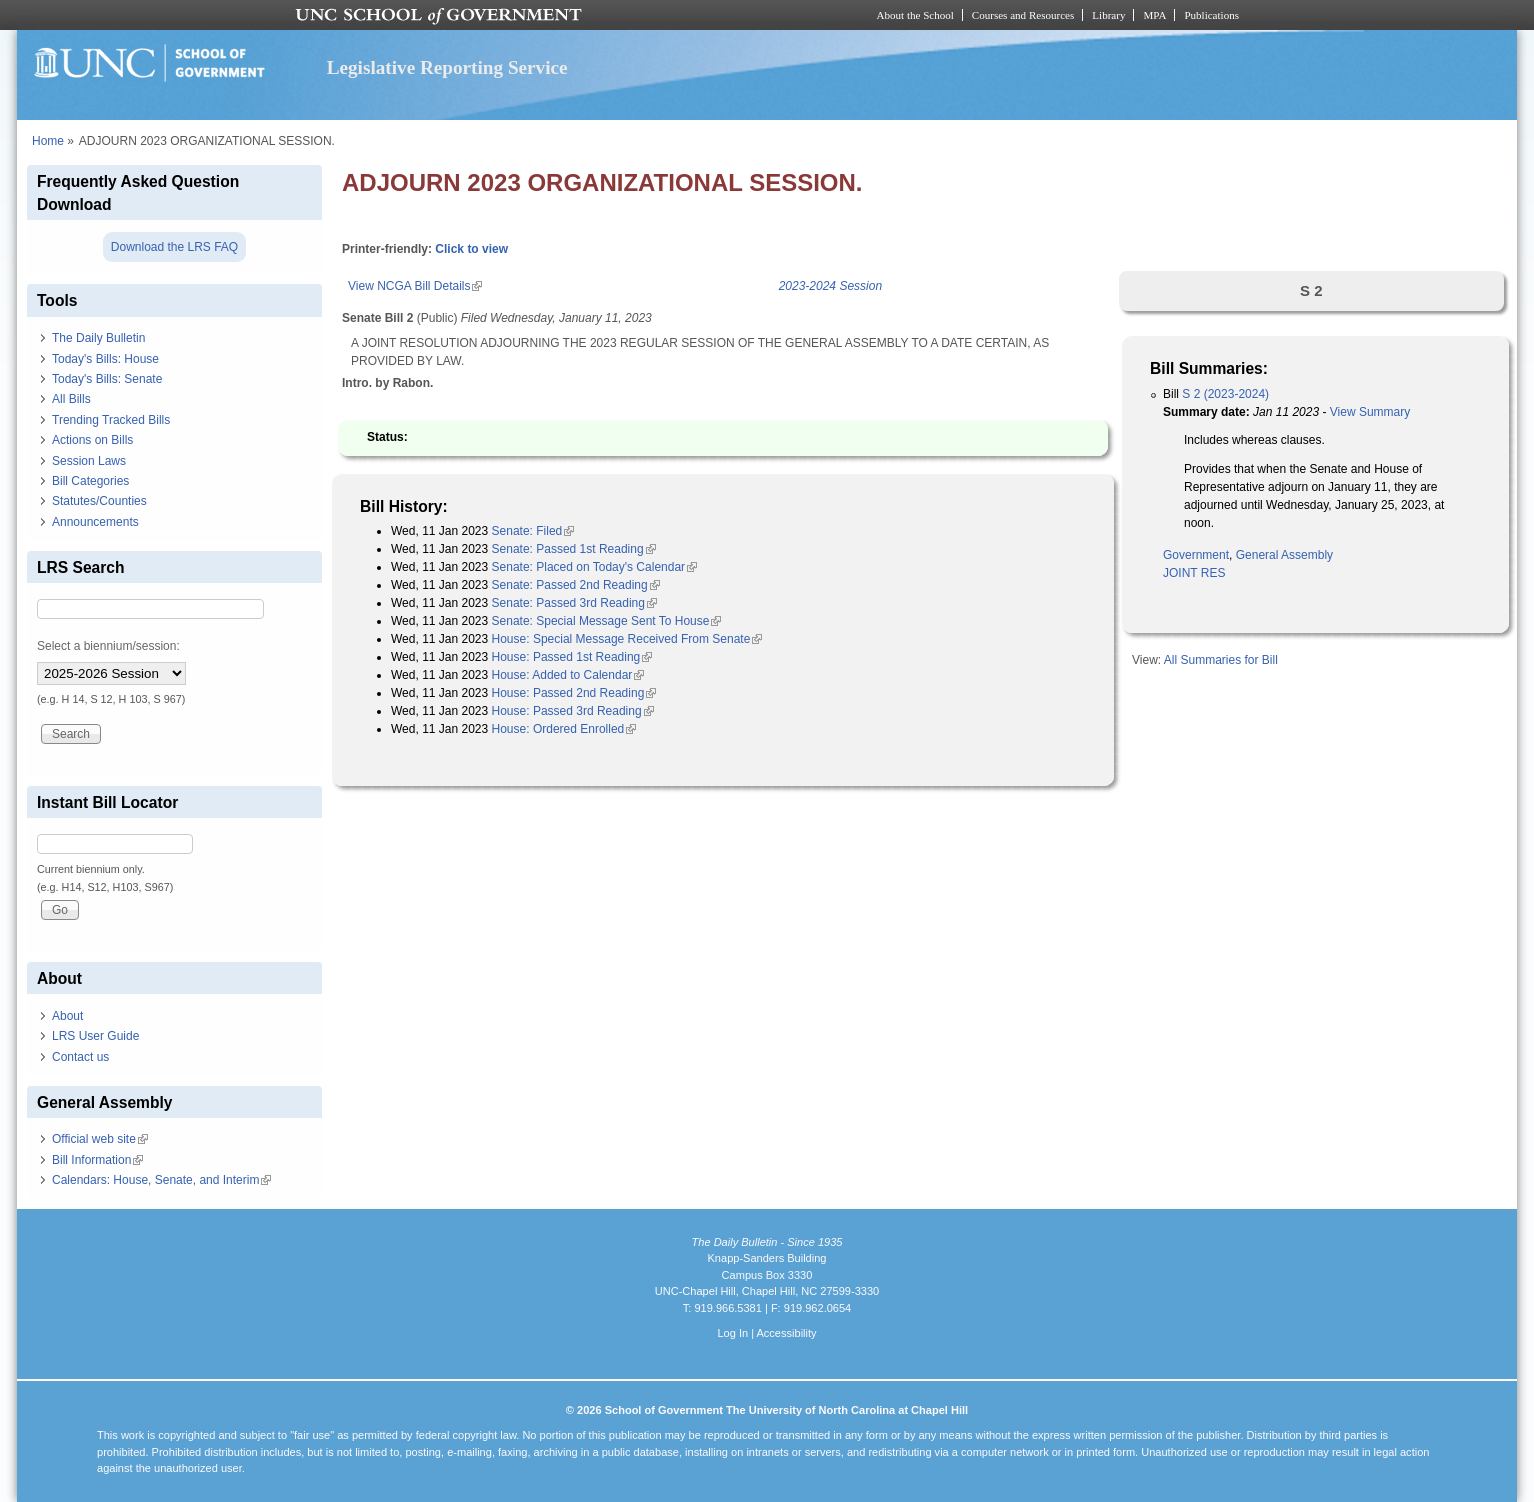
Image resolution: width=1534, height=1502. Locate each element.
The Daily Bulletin (98, 338)
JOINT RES (1194, 573)
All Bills (71, 399)
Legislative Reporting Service (447, 67)
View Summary (1370, 412)
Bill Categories (90, 481)
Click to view (471, 249)
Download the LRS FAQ (174, 247)
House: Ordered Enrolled (564, 729)
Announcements (95, 522)
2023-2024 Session (830, 286)
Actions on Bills (92, 440)
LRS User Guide (95, 1036)
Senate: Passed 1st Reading (574, 549)
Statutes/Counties (99, 501)
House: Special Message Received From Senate (627, 639)
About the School (915, 15)
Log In (732, 1333)
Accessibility (786, 1333)
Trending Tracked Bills (111, 420)
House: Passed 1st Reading (572, 657)
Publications (1211, 15)
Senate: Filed (533, 531)
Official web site (100, 1139)
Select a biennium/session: (108, 646)
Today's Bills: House (105, 359)
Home (48, 141)
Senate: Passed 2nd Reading (576, 585)
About (67, 1016)
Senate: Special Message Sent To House (607, 621)
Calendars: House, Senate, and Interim (161, 1180)
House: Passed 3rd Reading (573, 711)
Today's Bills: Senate (107, 379)
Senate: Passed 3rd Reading (574, 603)
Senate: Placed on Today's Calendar (595, 567)
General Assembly (1284, 555)
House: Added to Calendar (568, 675)
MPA (1154, 15)
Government (1196, 555)
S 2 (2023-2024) (1225, 394)
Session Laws (89, 461)
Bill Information (97, 1160)
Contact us (80, 1057)
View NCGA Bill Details (415, 286)
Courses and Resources (1023, 15)
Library (1108, 15)
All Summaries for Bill (1221, 660)
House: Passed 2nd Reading (574, 693)
